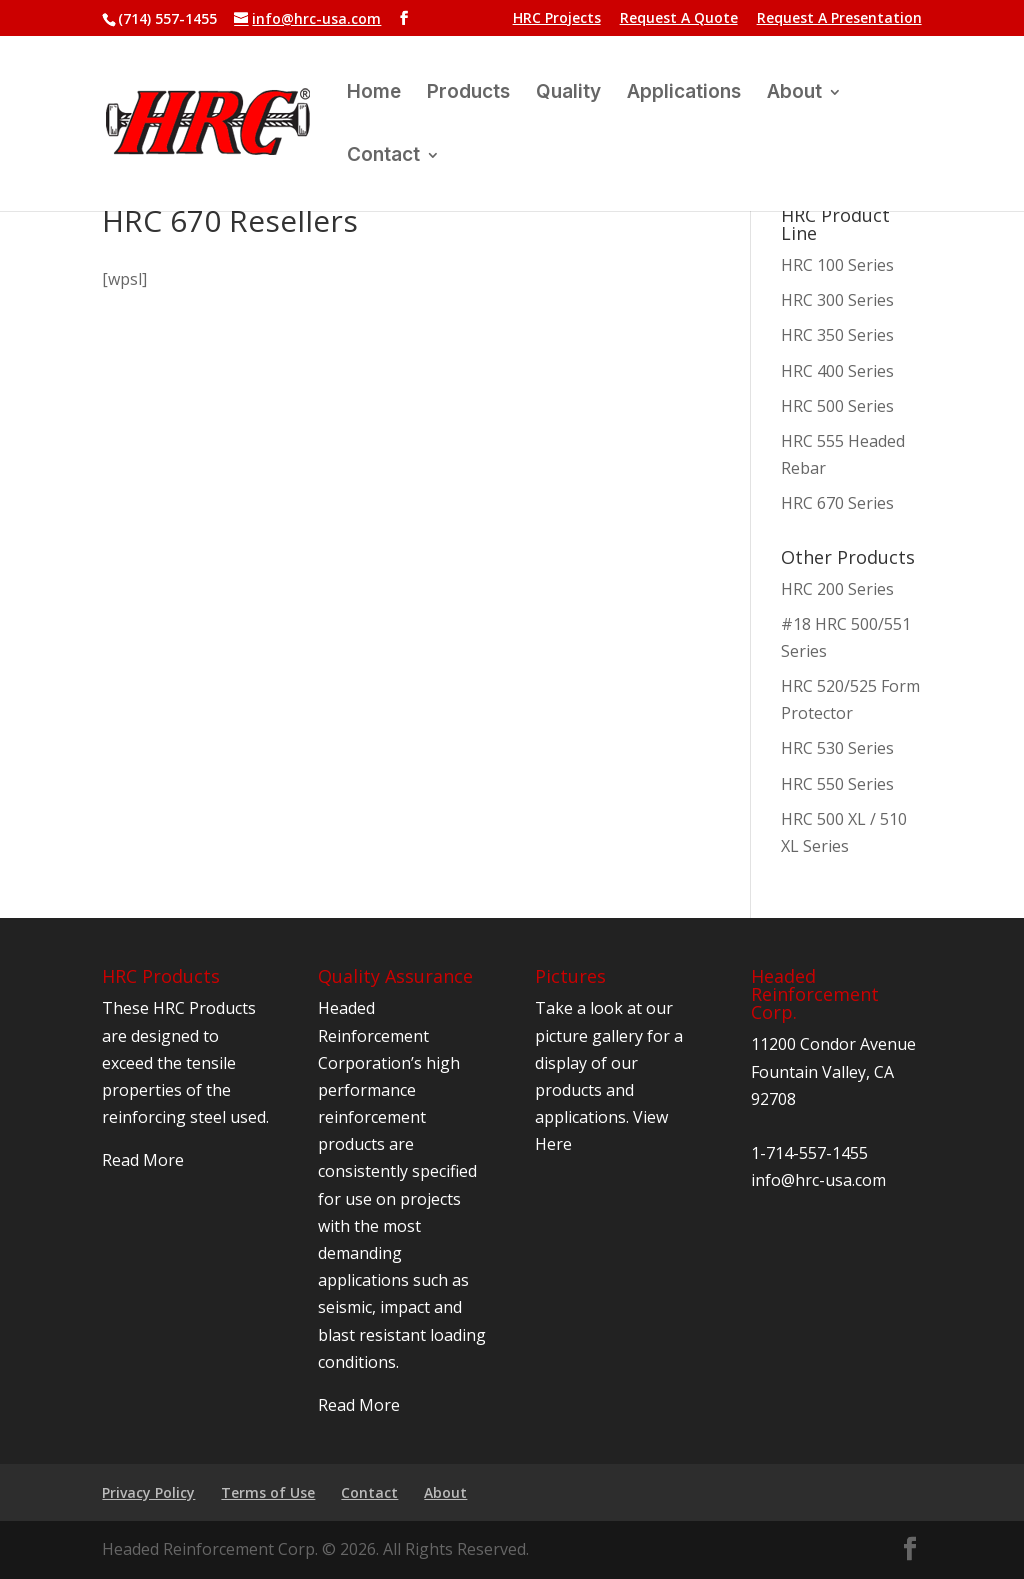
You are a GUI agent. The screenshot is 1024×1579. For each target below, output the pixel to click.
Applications (684, 94)
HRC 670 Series (837, 503)
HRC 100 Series (837, 265)
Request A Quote (679, 19)
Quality (568, 94)
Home (374, 94)
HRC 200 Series (837, 589)
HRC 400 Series (837, 371)
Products (468, 94)
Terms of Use (268, 1492)
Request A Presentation (839, 19)
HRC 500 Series (837, 406)
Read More (143, 1160)
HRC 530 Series (837, 748)
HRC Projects (557, 19)
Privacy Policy (148, 1492)
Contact (383, 157)
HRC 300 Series (837, 300)
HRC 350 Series (837, 335)
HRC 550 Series (837, 784)
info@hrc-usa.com (818, 1180)
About (794, 94)
